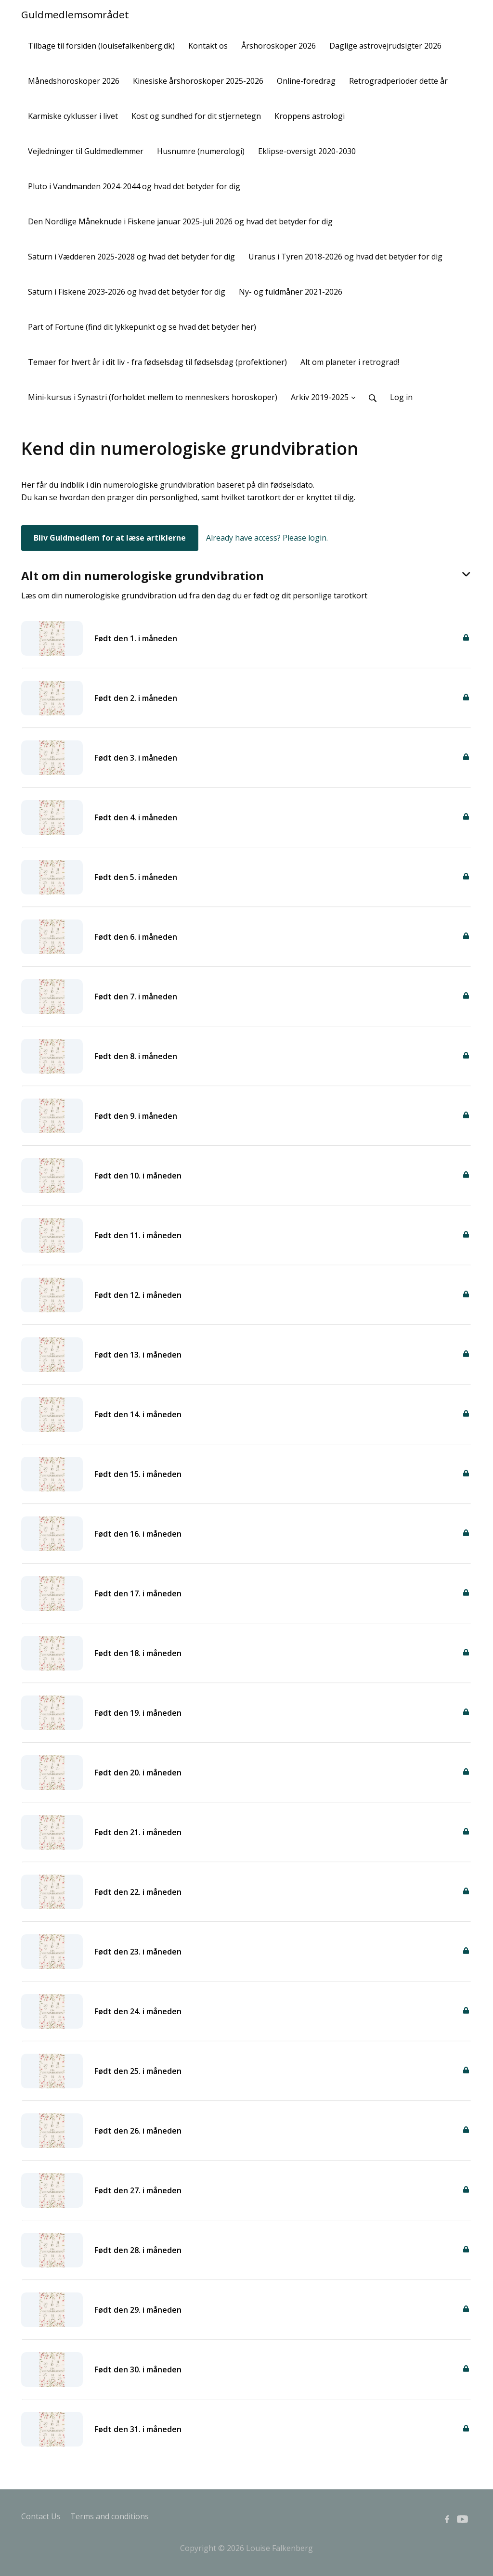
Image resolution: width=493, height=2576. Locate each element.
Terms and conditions (109, 2516)
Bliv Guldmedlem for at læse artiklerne (110, 537)
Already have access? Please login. (267, 537)
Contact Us (41, 2516)
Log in (401, 397)
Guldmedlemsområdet (75, 14)
